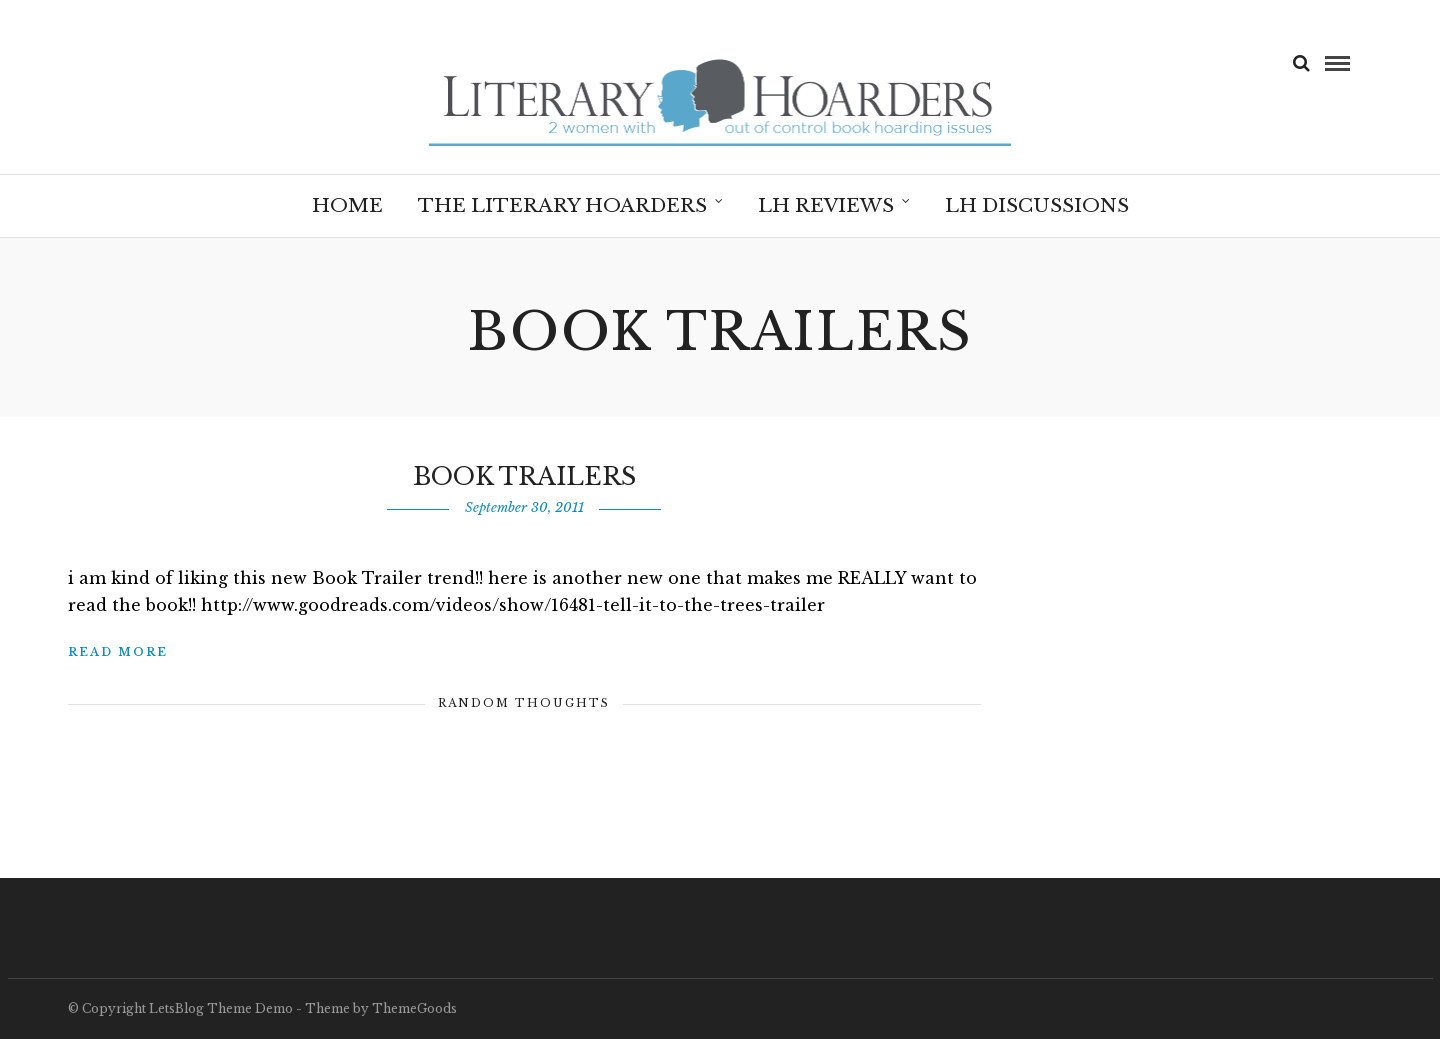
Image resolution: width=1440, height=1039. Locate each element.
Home (347, 205)
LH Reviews (826, 205)
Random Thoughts (524, 703)
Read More (118, 652)
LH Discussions (1037, 205)
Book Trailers (524, 476)
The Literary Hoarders (562, 205)
